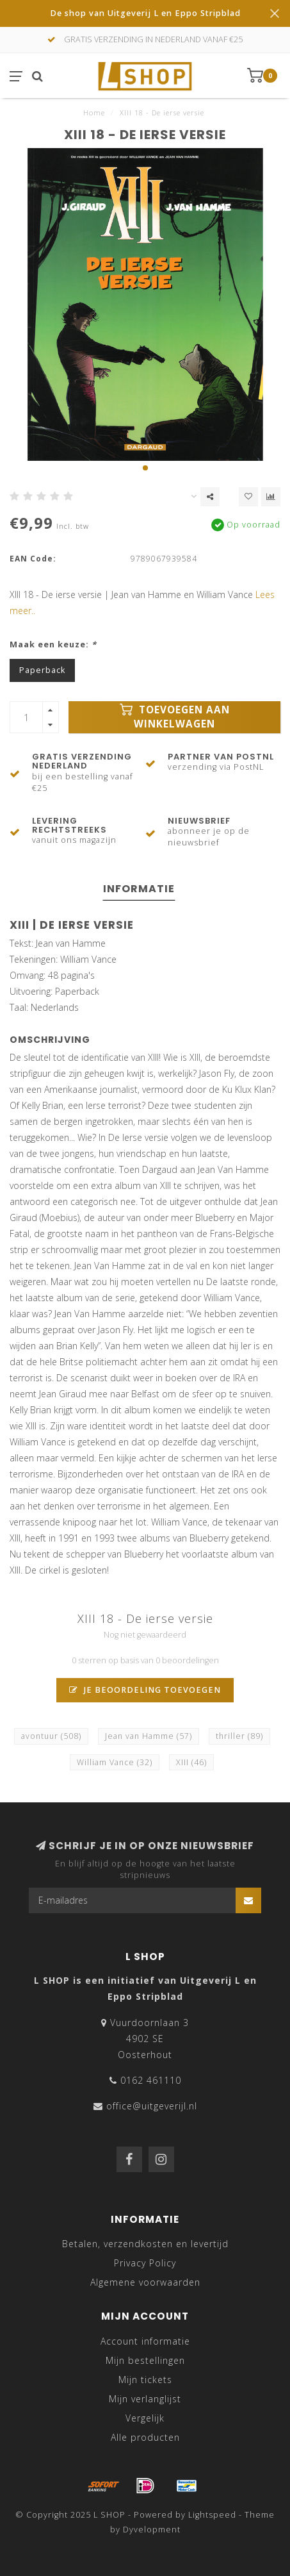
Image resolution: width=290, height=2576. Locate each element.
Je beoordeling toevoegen (145, 1689)
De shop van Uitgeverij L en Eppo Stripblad (145, 13)
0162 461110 (150, 2080)
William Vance (114, 1762)
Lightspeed (212, 2514)
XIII (191, 1762)
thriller (239, 1736)
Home (94, 112)
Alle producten (145, 2437)
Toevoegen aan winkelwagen (175, 717)
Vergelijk (145, 2418)
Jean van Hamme (148, 1736)
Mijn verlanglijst (145, 2399)
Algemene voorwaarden (145, 2282)
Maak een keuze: (53, 644)
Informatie (139, 888)
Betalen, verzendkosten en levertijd (145, 2244)
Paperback (42, 670)
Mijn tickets (145, 2379)
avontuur (51, 1736)
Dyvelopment (152, 2529)
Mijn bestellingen (145, 2360)
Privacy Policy (145, 2263)
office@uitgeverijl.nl (151, 2106)
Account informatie (145, 2341)
